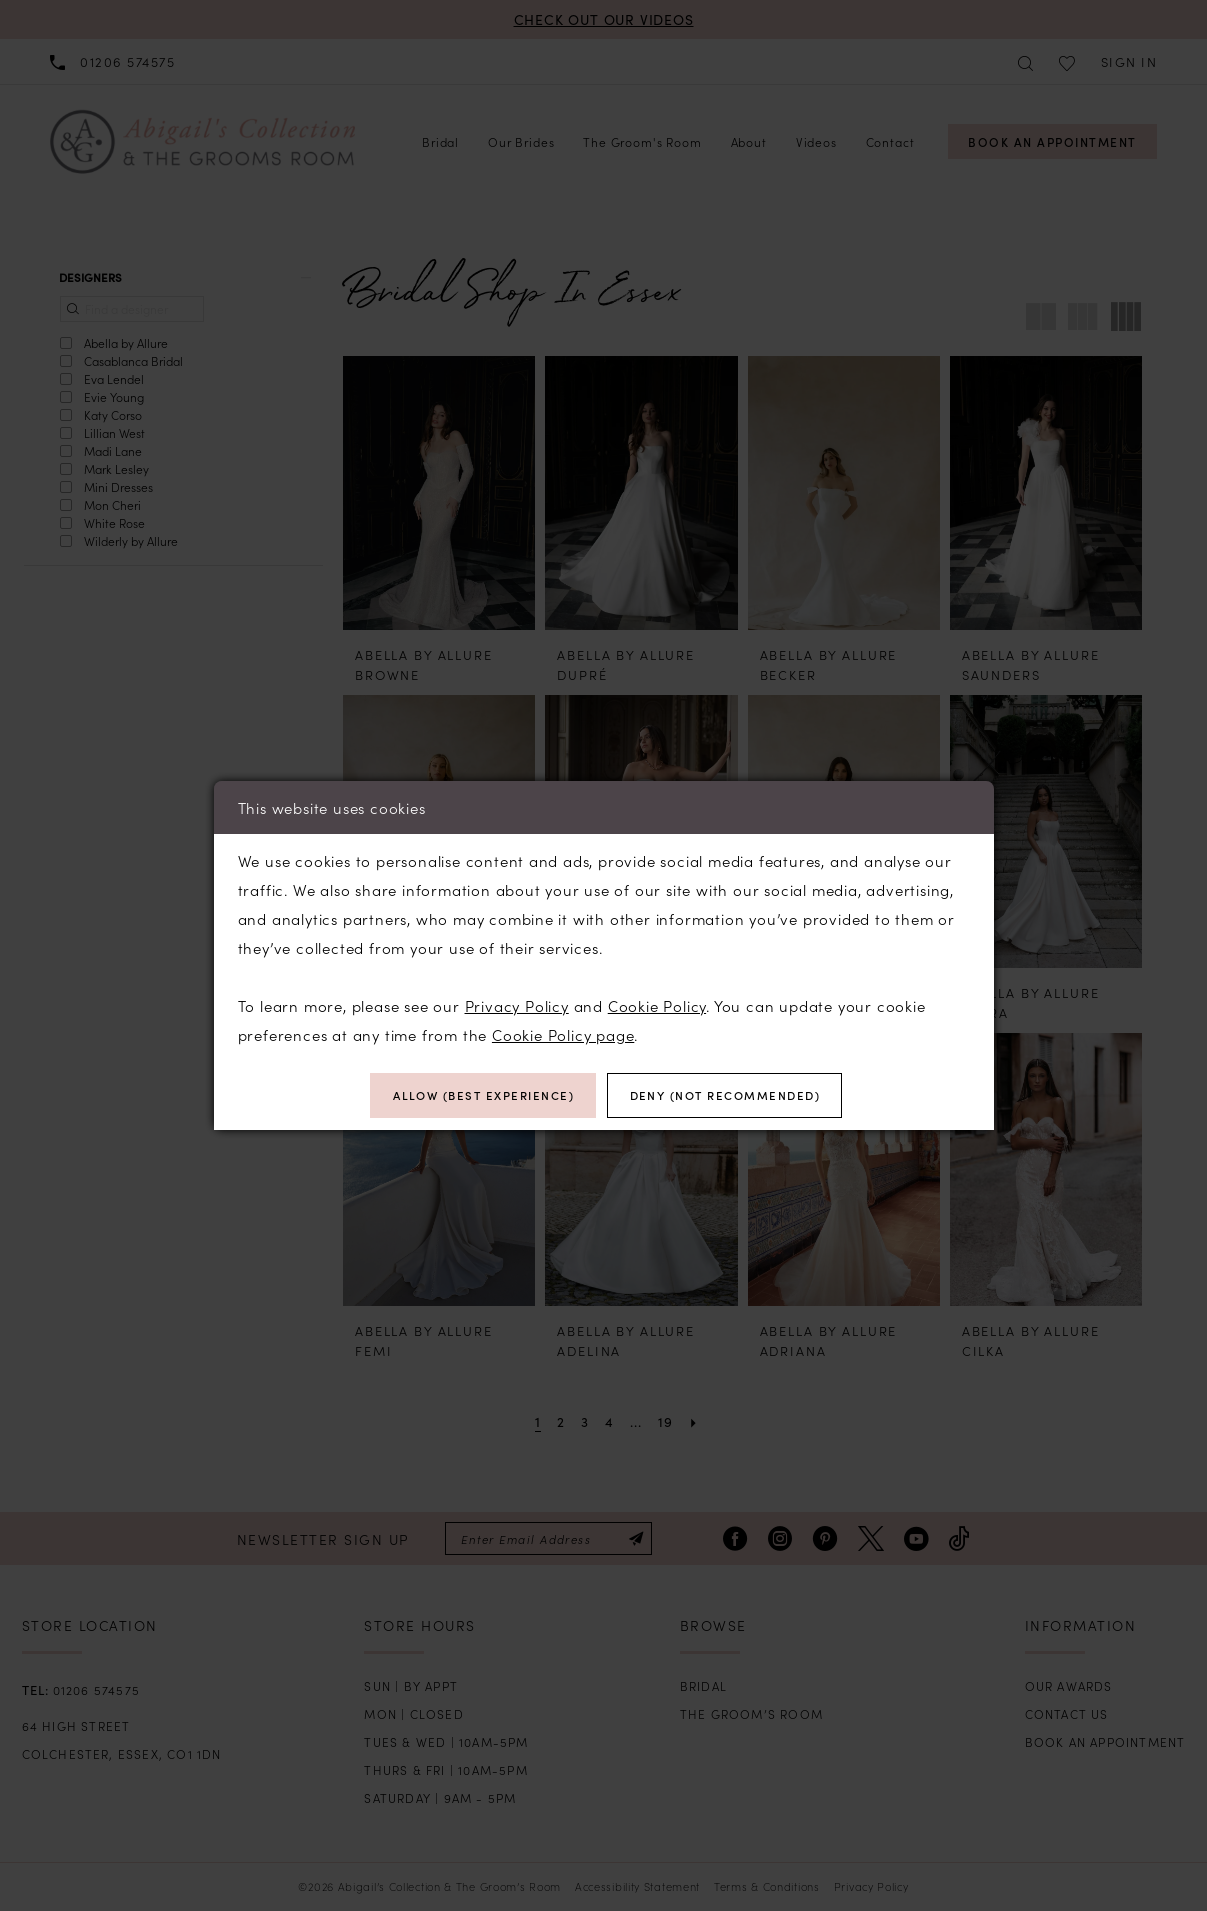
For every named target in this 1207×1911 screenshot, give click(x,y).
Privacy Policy (517, 1004)
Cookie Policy (657, 1004)
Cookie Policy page (563, 1033)
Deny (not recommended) (729, 1095)
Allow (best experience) (479, 1095)
